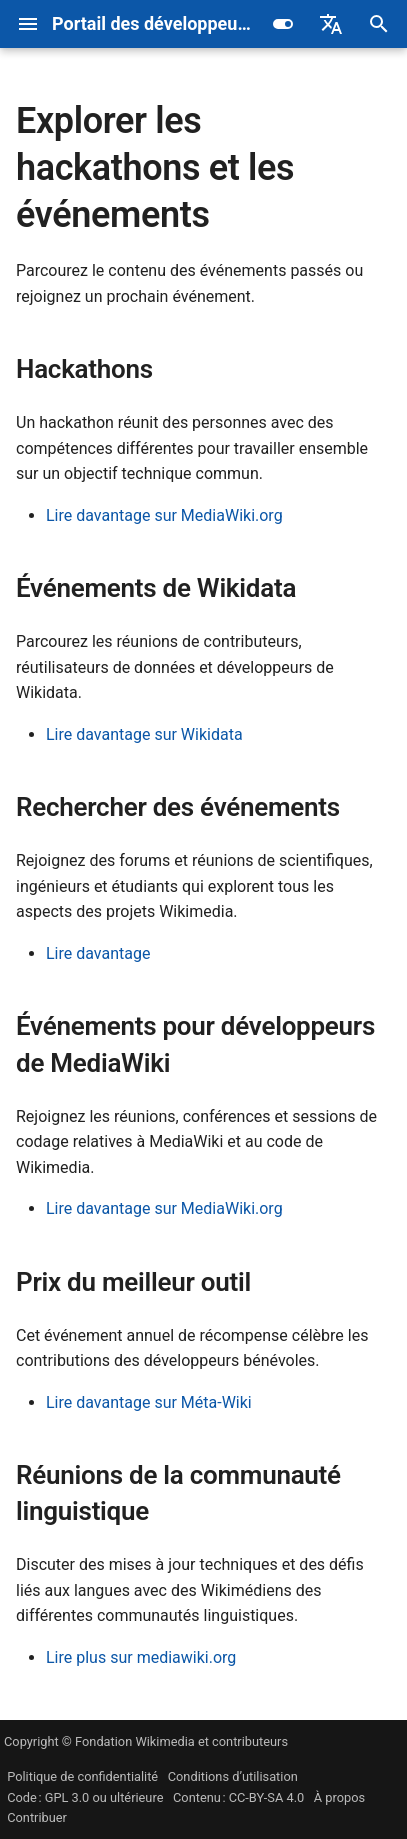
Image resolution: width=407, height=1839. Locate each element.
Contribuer (37, 1817)
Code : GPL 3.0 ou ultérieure (85, 1797)
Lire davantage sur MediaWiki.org (164, 515)
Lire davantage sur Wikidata (144, 734)
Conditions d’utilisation (233, 1776)
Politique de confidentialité (82, 1776)
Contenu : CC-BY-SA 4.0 (238, 1797)
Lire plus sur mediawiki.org (141, 1657)
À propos (339, 1797)
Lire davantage (98, 953)
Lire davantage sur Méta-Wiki (149, 1402)
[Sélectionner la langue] (331, 24)
